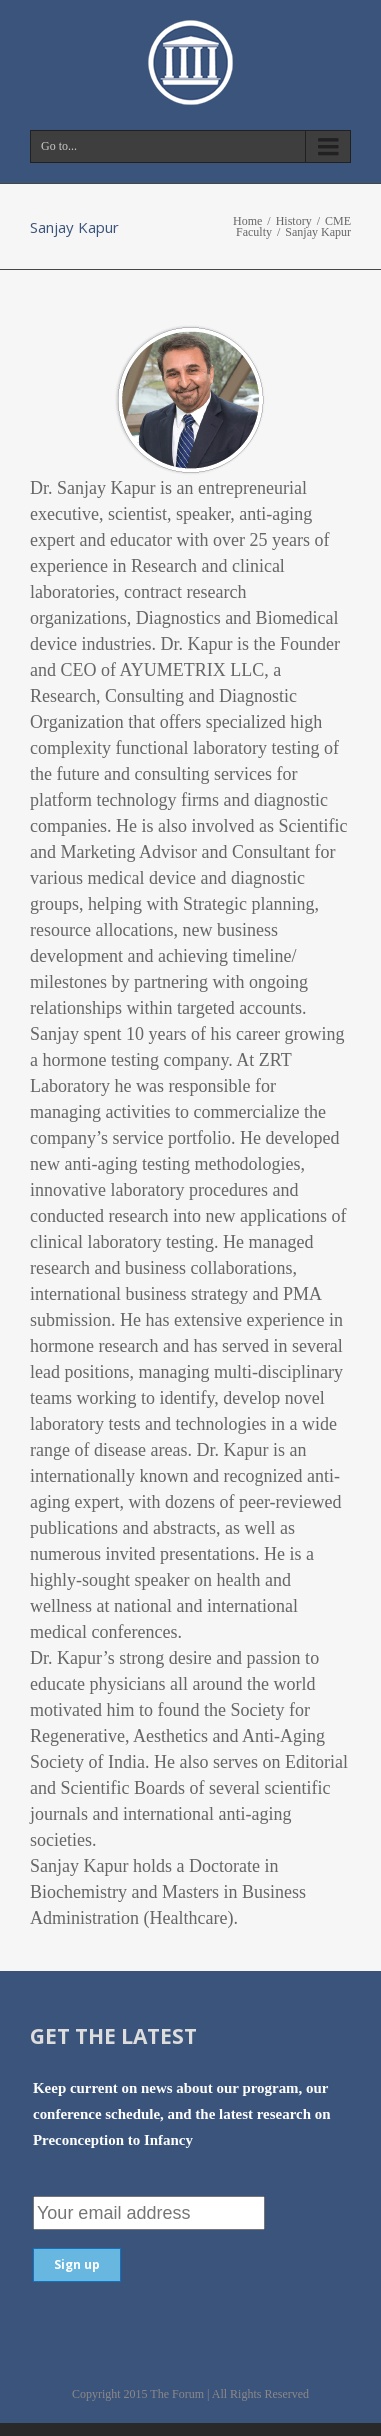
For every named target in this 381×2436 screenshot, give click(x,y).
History (294, 221)
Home (247, 221)
